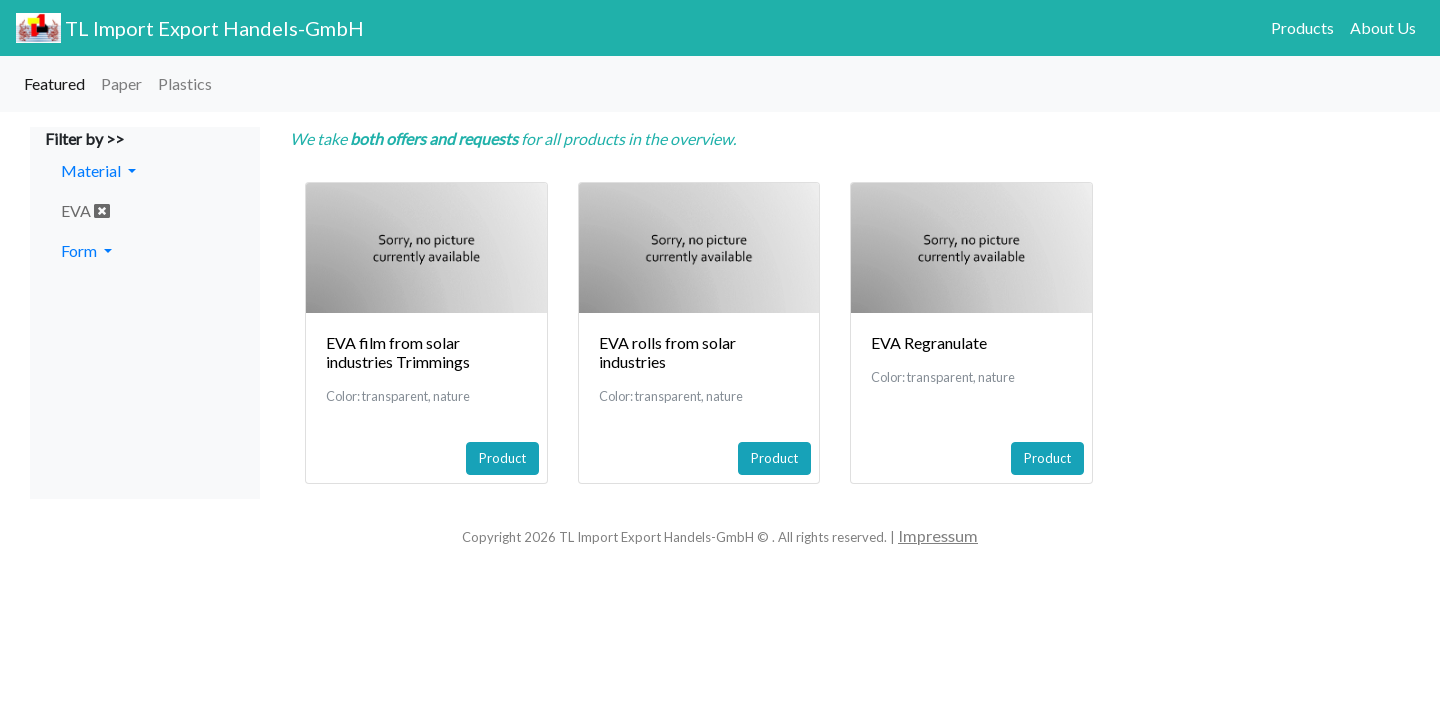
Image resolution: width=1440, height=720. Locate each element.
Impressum (938, 535)
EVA (85, 210)
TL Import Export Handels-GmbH (190, 28)
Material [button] (92, 170)
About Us (1383, 27)
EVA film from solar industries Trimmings (398, 352)
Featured (54, 83)
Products (1302, 27)
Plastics (185, 83)
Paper (121, 83)
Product (502, 458)
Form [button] (80, 250)
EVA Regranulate (929, 342)
